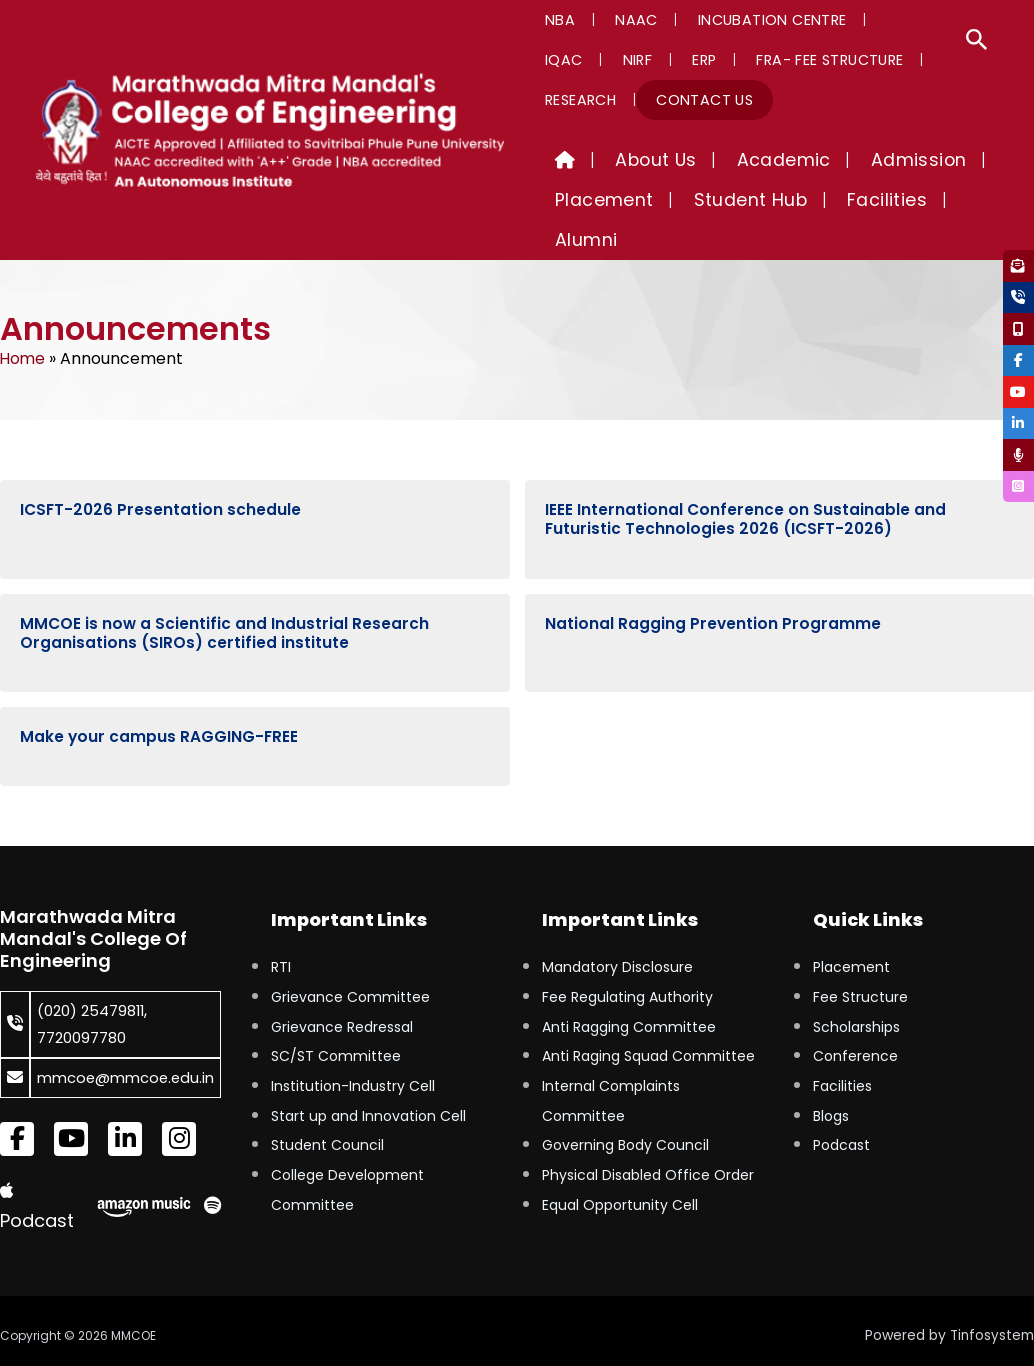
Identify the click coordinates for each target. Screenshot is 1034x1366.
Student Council (327, 1109)
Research (794, 60)
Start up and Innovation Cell (368, 1080)
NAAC (614, 20)
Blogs (831, 1080)
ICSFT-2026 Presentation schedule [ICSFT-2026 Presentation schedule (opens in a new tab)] (162, 470)
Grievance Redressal (342, 991)
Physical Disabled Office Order (648, 1139)
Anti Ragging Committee (629, 991)
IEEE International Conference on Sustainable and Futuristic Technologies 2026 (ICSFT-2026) (746, 480)
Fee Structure (860, 961)
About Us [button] (625, 160)
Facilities (842, 1050)
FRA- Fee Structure (660, 60)
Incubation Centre (735, 20)
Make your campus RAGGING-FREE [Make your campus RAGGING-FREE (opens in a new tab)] (160, 700)
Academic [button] (734, 160)
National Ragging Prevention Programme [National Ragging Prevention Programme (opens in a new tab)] (713, 585)
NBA (553, 20)
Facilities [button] (837, 200)
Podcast (841, 1109)
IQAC (854, 20)
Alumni (928, 200)
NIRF (912, 20)
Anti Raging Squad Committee (648, 1020)
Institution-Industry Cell (353, 1050)
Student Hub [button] (720, 200)
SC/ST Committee (336, 1020)
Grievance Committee (350, 961)
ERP (550, 60)
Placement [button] (594, 200)
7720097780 (86, 1000)
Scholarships (856, 991)
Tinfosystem (990, 1325)
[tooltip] (1016, 268)
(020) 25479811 (95, 974)
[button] (977, 42)
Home (23, 318)
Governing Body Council (625, 1109)
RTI (281, 931)
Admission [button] (849, 160)
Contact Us (586, 100)
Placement (851, 931)
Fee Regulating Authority (627, 961)
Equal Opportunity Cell (620, 1169)
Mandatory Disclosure (617, 931)
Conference (855, 1020)
